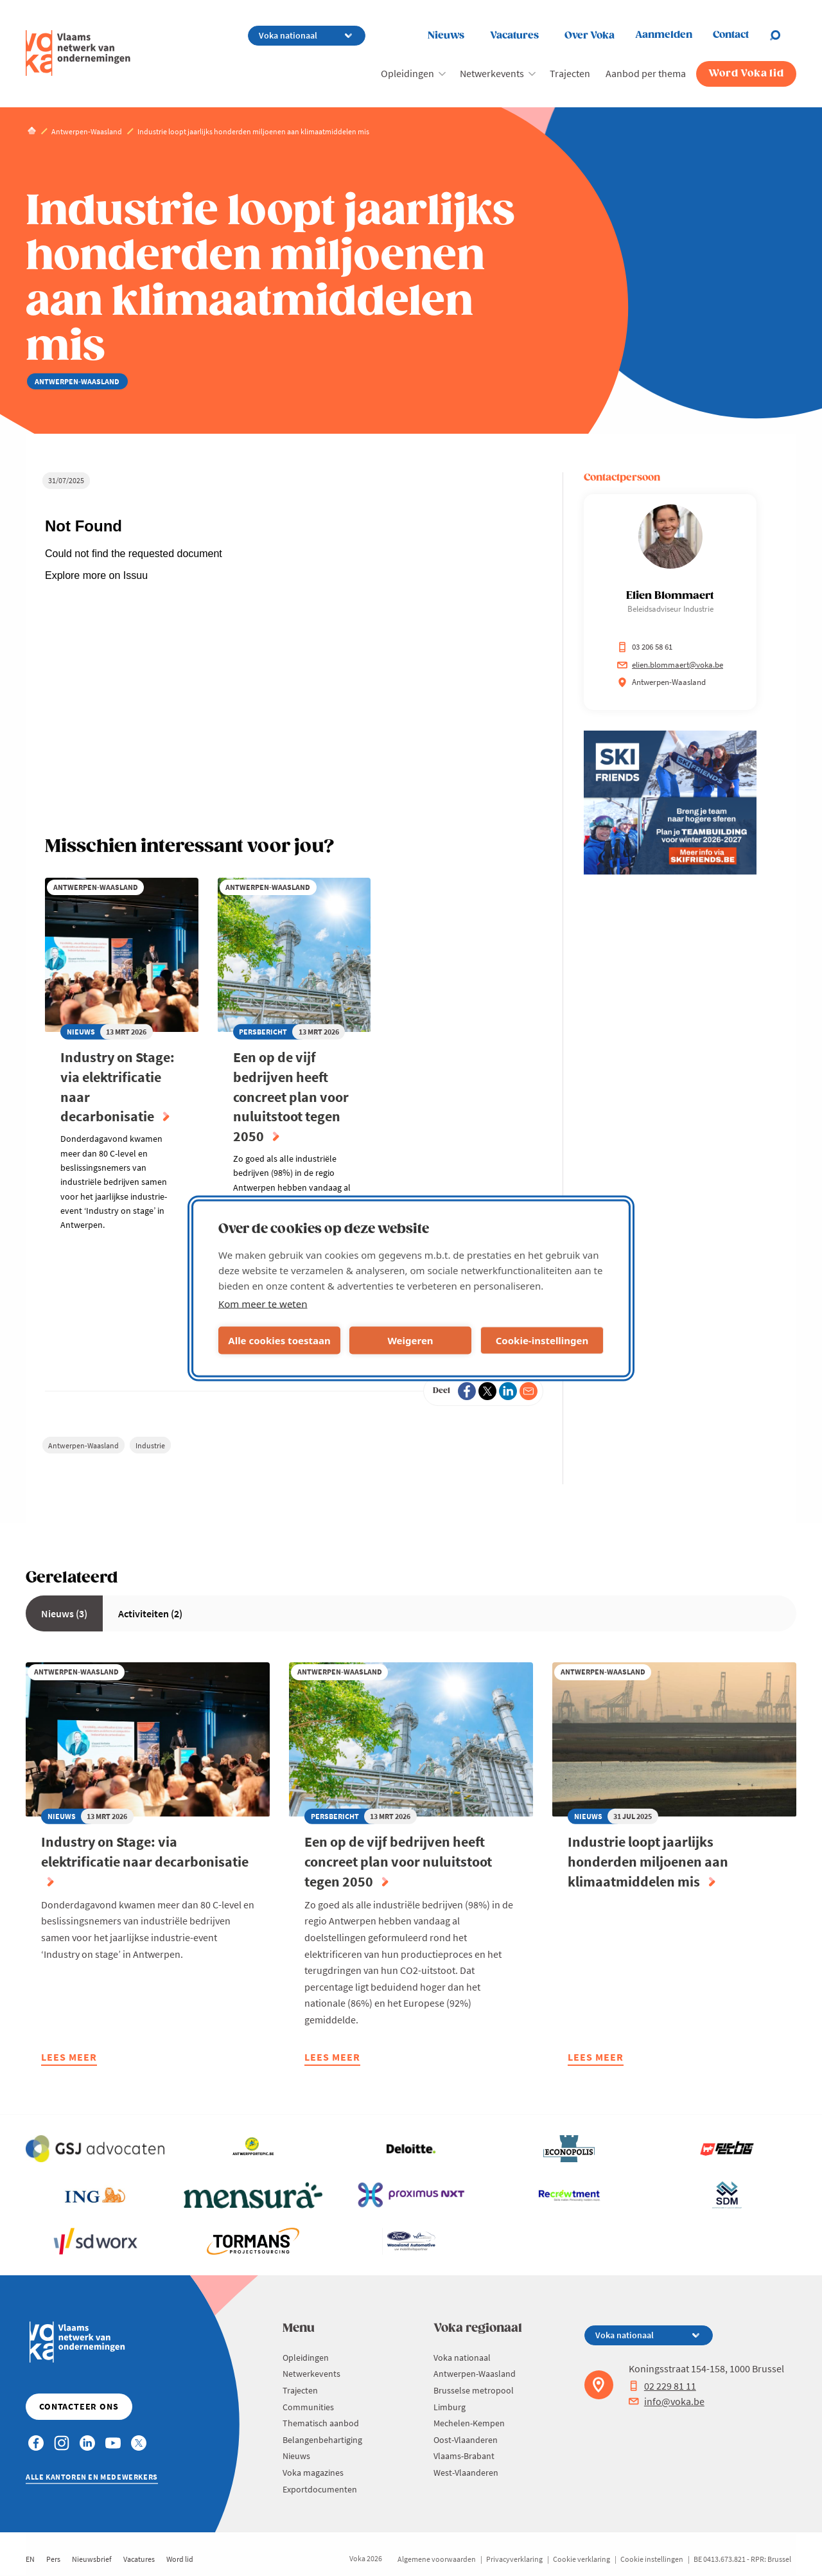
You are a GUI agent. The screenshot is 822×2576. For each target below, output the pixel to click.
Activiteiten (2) (150, 1613)
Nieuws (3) (64, 1613)
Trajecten (570, 73)
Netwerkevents (492, 73)
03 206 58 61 (644, 646)
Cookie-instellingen (542, 1340)
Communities (308, 2407)
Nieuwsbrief (92, 2559)
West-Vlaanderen (465, 2472)
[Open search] (782, 35)
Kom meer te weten (263, 1303)
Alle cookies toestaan (279, 1340)
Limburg (449, 2407)
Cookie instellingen (651, 2559)
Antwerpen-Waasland (83, 1445)
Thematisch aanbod (321, 2423)
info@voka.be (666, 2401)
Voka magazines (313, 2472)
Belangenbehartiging (322, 2440)
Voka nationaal (462, 2357)
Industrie (150, 1445)
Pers (53, 2559)
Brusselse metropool (473, 2390)
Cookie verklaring (581, 2559)
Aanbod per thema (646, 73)
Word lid (179, 2559)
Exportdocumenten (320, 2489)
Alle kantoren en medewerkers (92, 2477)
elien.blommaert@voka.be (670, 664)
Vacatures (514, 36)
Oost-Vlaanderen (465, 2440)
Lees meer (69, 2058)
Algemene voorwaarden (437, 2559)
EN (30, 2559)
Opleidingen (407, 73)
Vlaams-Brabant (463, 2456)
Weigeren (410, 1340)
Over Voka (589, 36)
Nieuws (446, 36)
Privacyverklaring (514, 2559)
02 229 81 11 (662, 2385)
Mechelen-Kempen (469, 2423)
